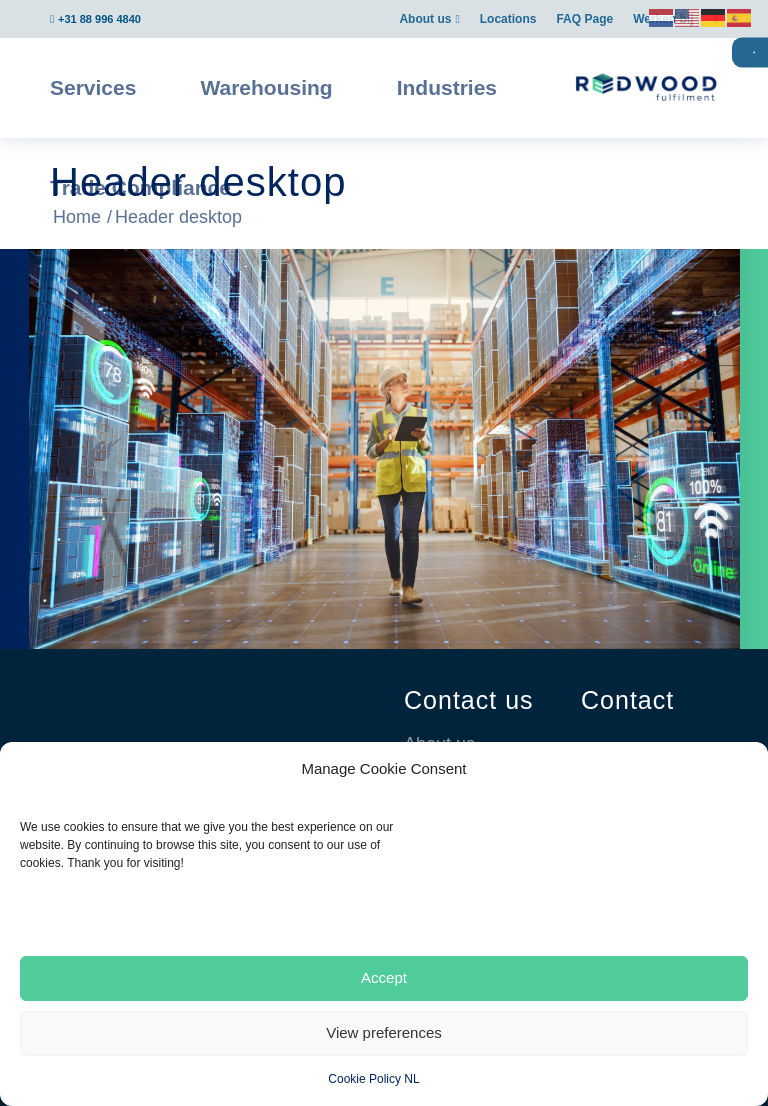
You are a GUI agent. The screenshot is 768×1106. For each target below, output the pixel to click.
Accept (384, 977)
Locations (508, 19)
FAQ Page (584, 19)
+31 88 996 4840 (99, 19)
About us (425, 19)
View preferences (384, 1032)
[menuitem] (429, 19)
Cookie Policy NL (373, 1079)
